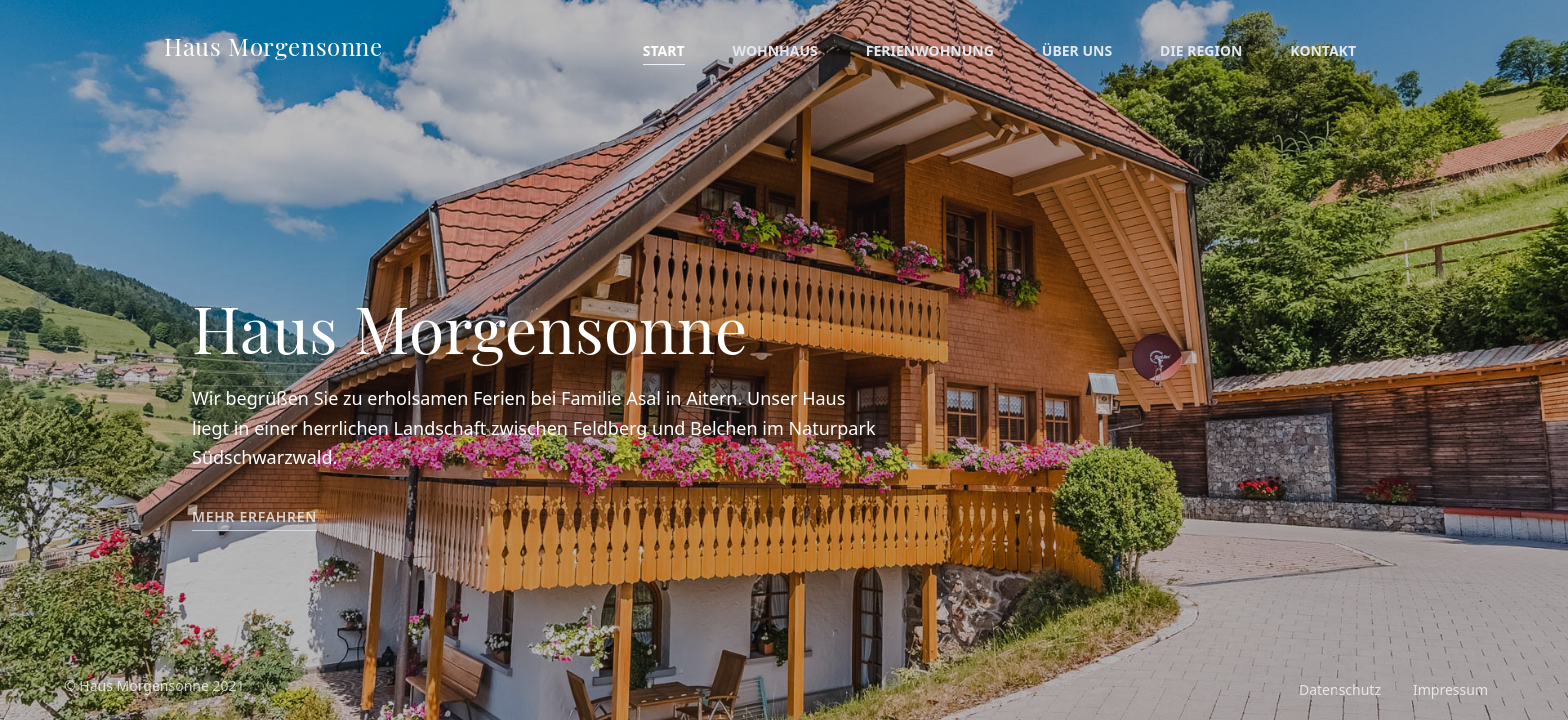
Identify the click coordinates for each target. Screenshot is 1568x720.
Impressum (1450, 689)
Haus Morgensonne (273, 46)
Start (664, 50)
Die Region (1201, 50)
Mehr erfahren (254, 516)
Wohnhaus (775, 50)
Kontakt (1323, 50)
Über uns (1077, 50)
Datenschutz (1340, 689)
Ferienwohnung (930, 50)
